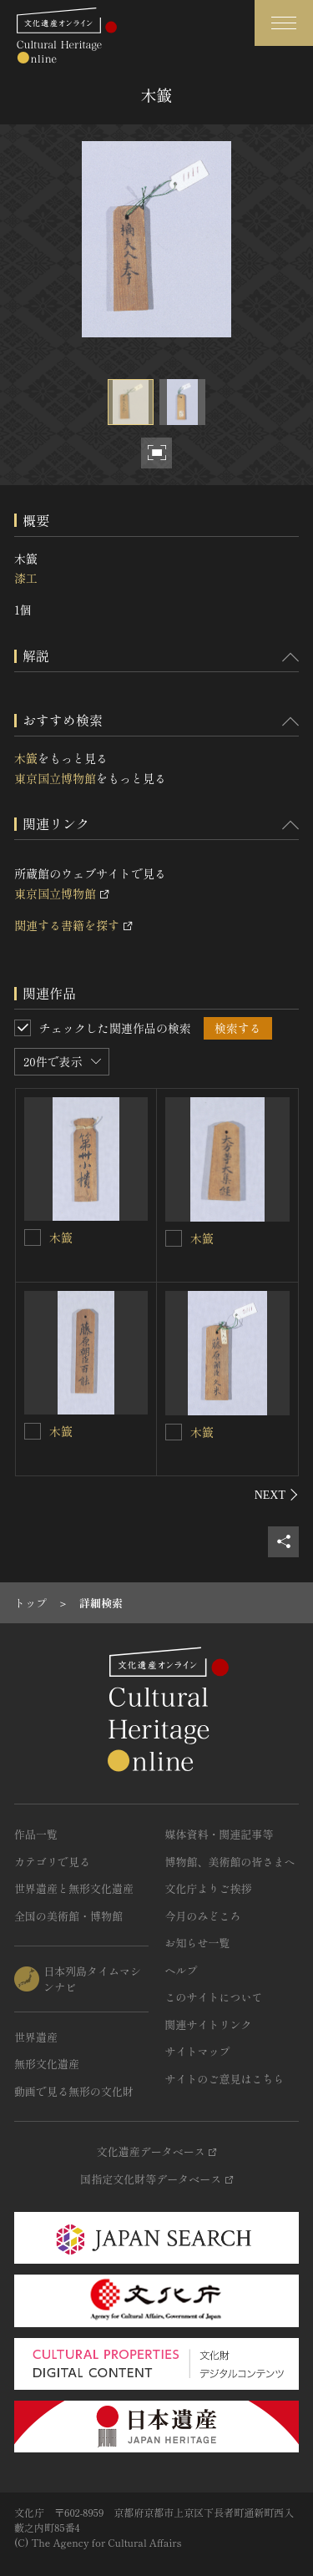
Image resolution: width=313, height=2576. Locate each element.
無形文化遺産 (46, 2064)
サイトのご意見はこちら (225, 2079)
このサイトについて (214, 1997)
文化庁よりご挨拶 (208, 1888)
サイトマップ (197, 2051)
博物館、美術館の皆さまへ (230, 1862)
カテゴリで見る (52, 1862)
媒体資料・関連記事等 (219, 1834)
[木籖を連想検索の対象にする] (32, 1237)
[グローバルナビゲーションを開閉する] (284, 23)
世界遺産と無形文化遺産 (74, 1888)
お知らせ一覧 (197, 1943)
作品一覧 (36, 1834)
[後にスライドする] (277, 1495)
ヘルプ (181, 1970)
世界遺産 (36, 2037)
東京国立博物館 (55, 778)
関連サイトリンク (208, 2024)
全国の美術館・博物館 (68, 1916)
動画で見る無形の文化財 (74, 2091)
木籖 (26, 758)
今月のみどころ (203, 1916)
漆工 (26, 577)
